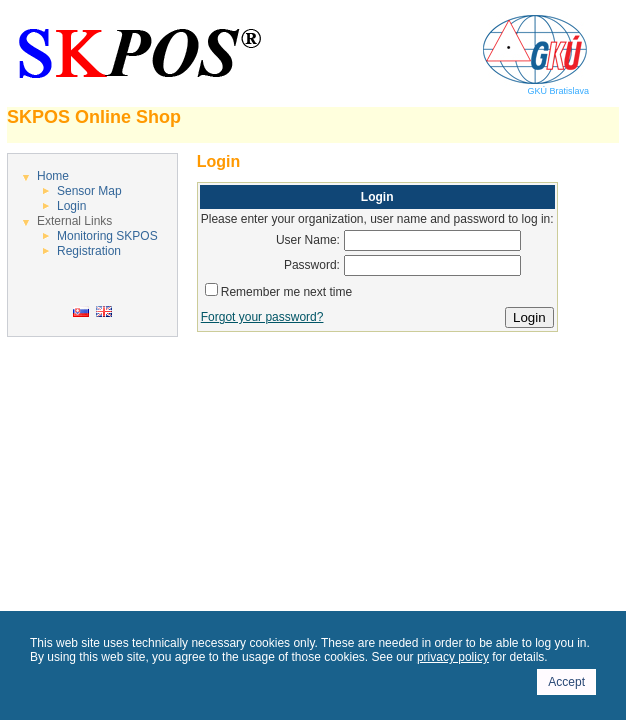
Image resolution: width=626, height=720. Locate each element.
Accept (566, 682)
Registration (89, 251)
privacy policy (453, 657)
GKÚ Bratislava (534, 87)
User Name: (308, 240)
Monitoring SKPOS (107, 236)
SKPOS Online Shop (94, 117)
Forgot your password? (262, 317)
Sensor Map (89, 191)
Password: (312, 265)
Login (71, 206)
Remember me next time (286, 292)
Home (53, 176)
